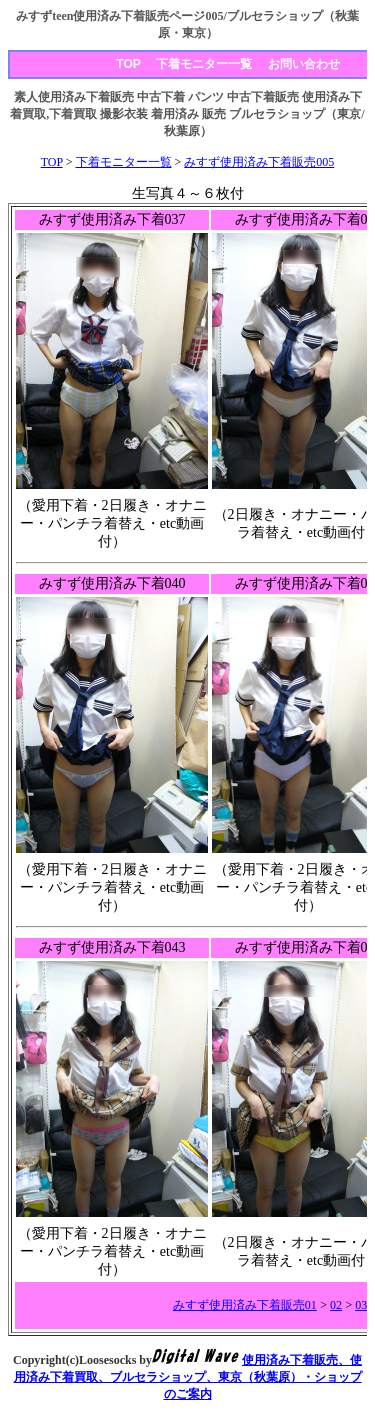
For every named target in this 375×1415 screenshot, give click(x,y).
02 (336, 1305)
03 (361, 1305)
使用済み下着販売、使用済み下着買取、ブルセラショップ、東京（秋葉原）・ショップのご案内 (188, 1377)
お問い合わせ (304, 64)
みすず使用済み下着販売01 (245, 1305)
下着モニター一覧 (204, 64)
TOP (128, 64)
